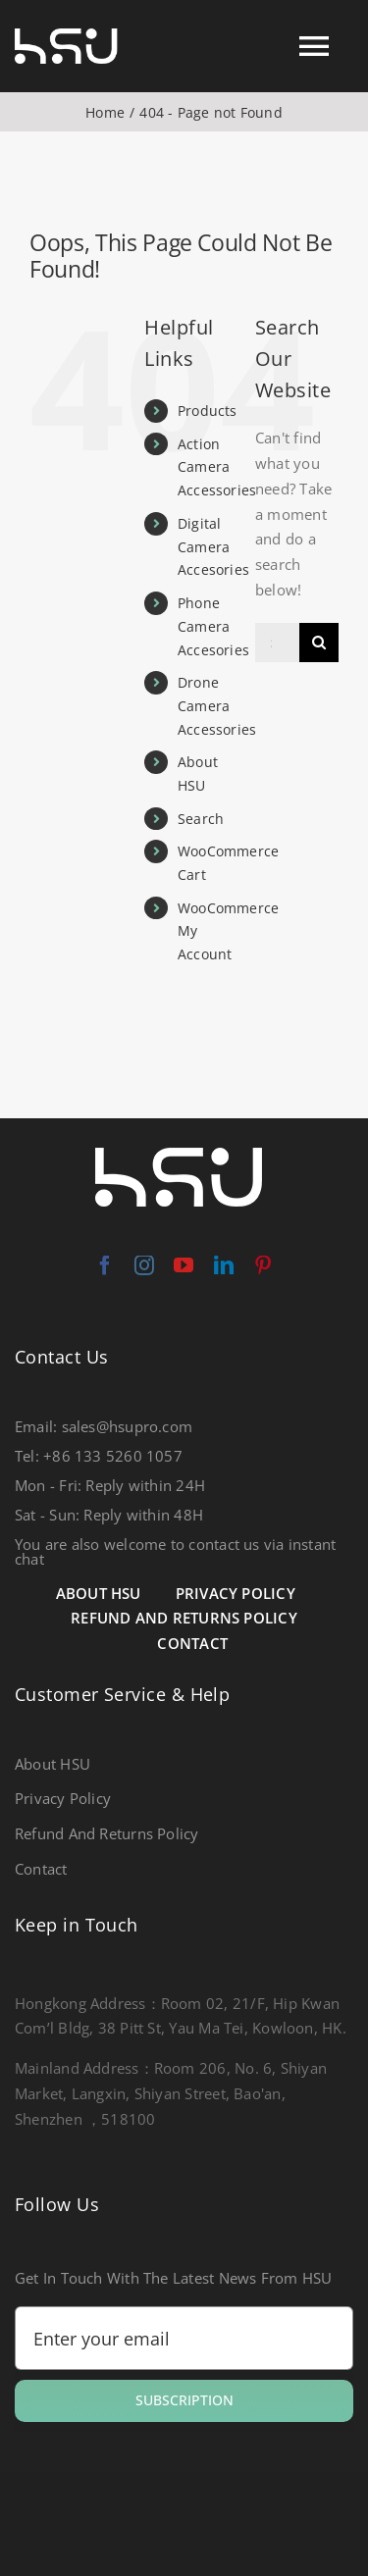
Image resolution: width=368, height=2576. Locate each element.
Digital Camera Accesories (213, 547)
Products (207, 410)
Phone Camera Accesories (213, 626)
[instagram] (144, 1265)
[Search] (319, 642)
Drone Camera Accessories (217, 706)
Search (201, 818)
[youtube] (183, 1265)
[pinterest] (263, 1265)
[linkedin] (224, 1265)
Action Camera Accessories (217, 467)
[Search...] (277, 642)
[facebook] (105, 1265)
